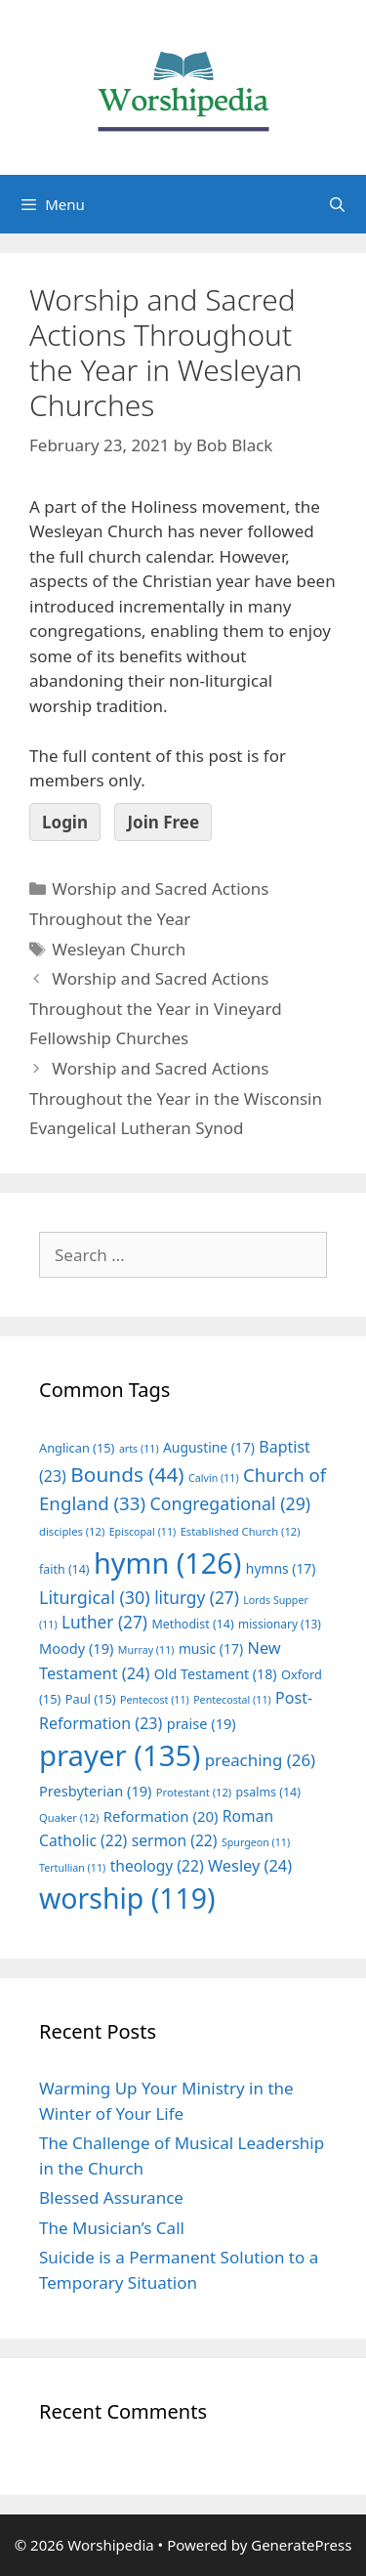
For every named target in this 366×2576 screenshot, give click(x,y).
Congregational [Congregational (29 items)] (229, 1503)
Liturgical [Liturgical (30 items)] (94, 1597)
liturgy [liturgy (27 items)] (196, 1597)
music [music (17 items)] (211, 1648)
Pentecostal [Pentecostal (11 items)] (232, 1700)
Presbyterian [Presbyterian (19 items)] (95, 1790)
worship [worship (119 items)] (127, 1898)
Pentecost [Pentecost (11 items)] (154, 1700)
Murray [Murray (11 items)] (146, 1650)
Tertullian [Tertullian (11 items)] (72, 1868)
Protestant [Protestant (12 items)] (193, 1792)
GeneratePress (301, 2545)
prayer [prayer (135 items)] (119, 1755)
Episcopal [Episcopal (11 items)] (143, 1532)
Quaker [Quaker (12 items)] (69, 1817)
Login (65, 822)
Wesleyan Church (118, 949)
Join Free (163, 822)
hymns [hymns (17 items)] (281, 1568)
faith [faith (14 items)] (64, 1569)
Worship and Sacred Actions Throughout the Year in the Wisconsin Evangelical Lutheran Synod (175, 1098)
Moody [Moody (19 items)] (76, 1648)
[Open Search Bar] (337, 204)
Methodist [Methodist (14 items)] (192, 1624)
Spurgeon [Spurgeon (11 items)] (256, 1842)
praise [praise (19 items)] (201, 1723)
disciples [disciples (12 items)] (71, 1531)
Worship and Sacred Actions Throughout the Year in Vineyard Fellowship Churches (155, 1008)
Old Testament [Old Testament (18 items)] (215, 1674)
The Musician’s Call (111, 2228)
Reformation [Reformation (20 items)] (161, 1816)
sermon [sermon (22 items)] (175, 1840)
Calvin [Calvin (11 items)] (213, 1478)
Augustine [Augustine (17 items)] (209, 1447)
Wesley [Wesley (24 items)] (250, 1866)
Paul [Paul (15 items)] (90, 1699)
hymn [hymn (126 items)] (167, 1562)
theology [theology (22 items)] (157, 1866)
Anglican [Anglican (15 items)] (76, 1448)
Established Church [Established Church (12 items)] (241, 1531)
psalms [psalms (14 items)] (268, 1792)
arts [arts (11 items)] (139, 1449)
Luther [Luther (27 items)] (104, 1622)
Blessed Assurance (111, 2197)
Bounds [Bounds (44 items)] (126, 1474)
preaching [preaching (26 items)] (260, 1760)
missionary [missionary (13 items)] (279, 1623)
